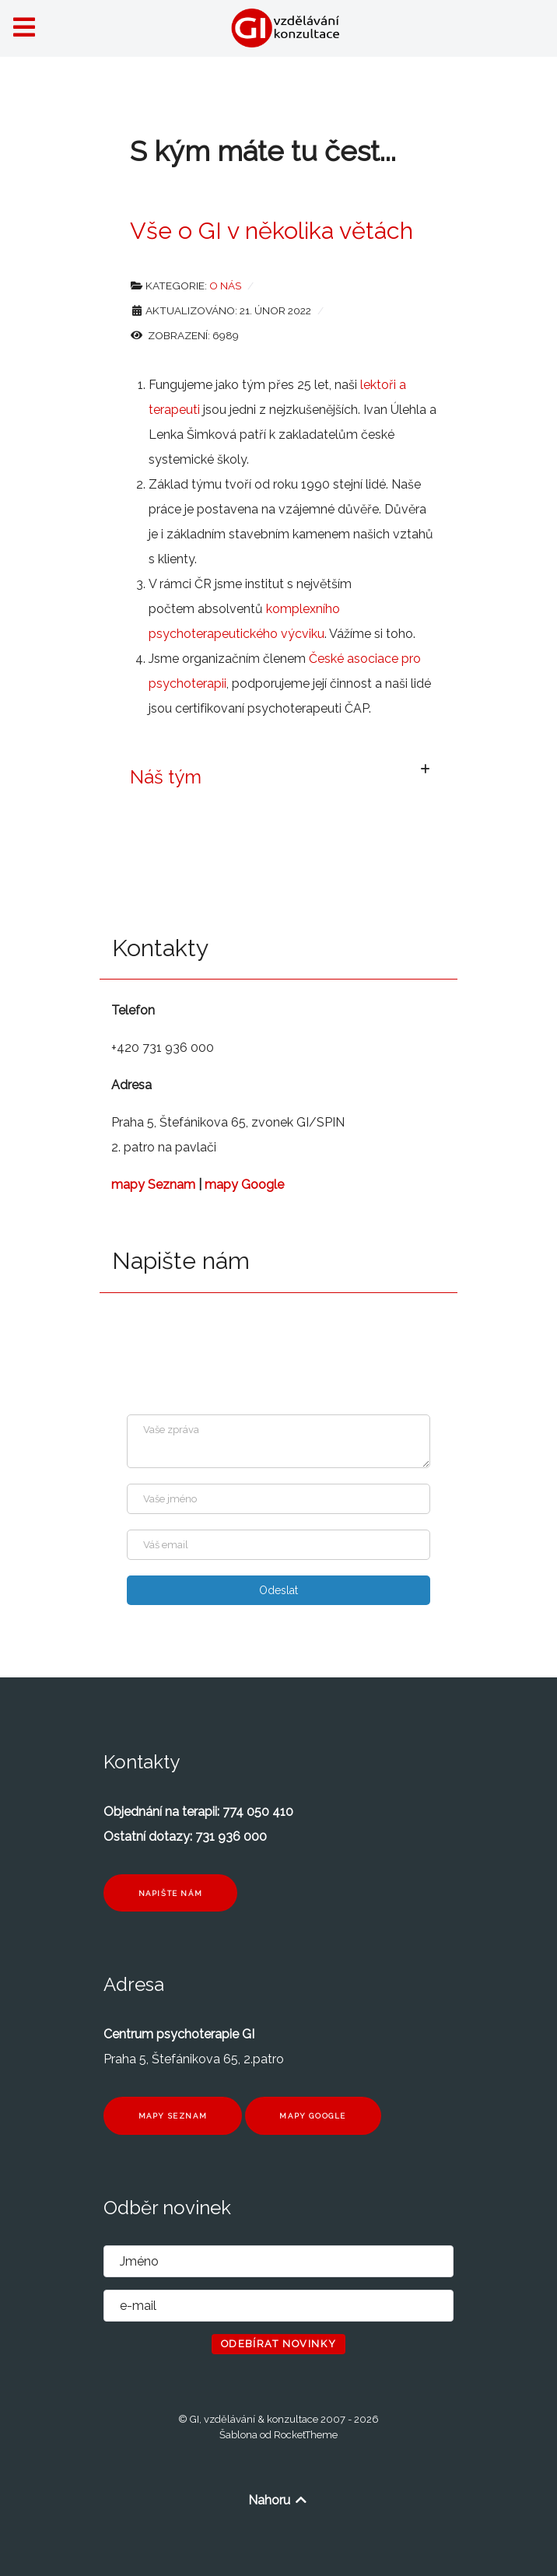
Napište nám (170, 1893)
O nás (225, 285)
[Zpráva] (278, 1441)
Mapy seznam (173, 2116)
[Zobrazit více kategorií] (425, 770)
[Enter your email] (278, 1545)
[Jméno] (278, 1499)
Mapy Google (312, 2116)
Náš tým (165, 777)
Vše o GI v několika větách (271, 230)
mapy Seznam (153, 1184)
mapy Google (244, 1184)
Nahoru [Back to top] (278, 2500)
